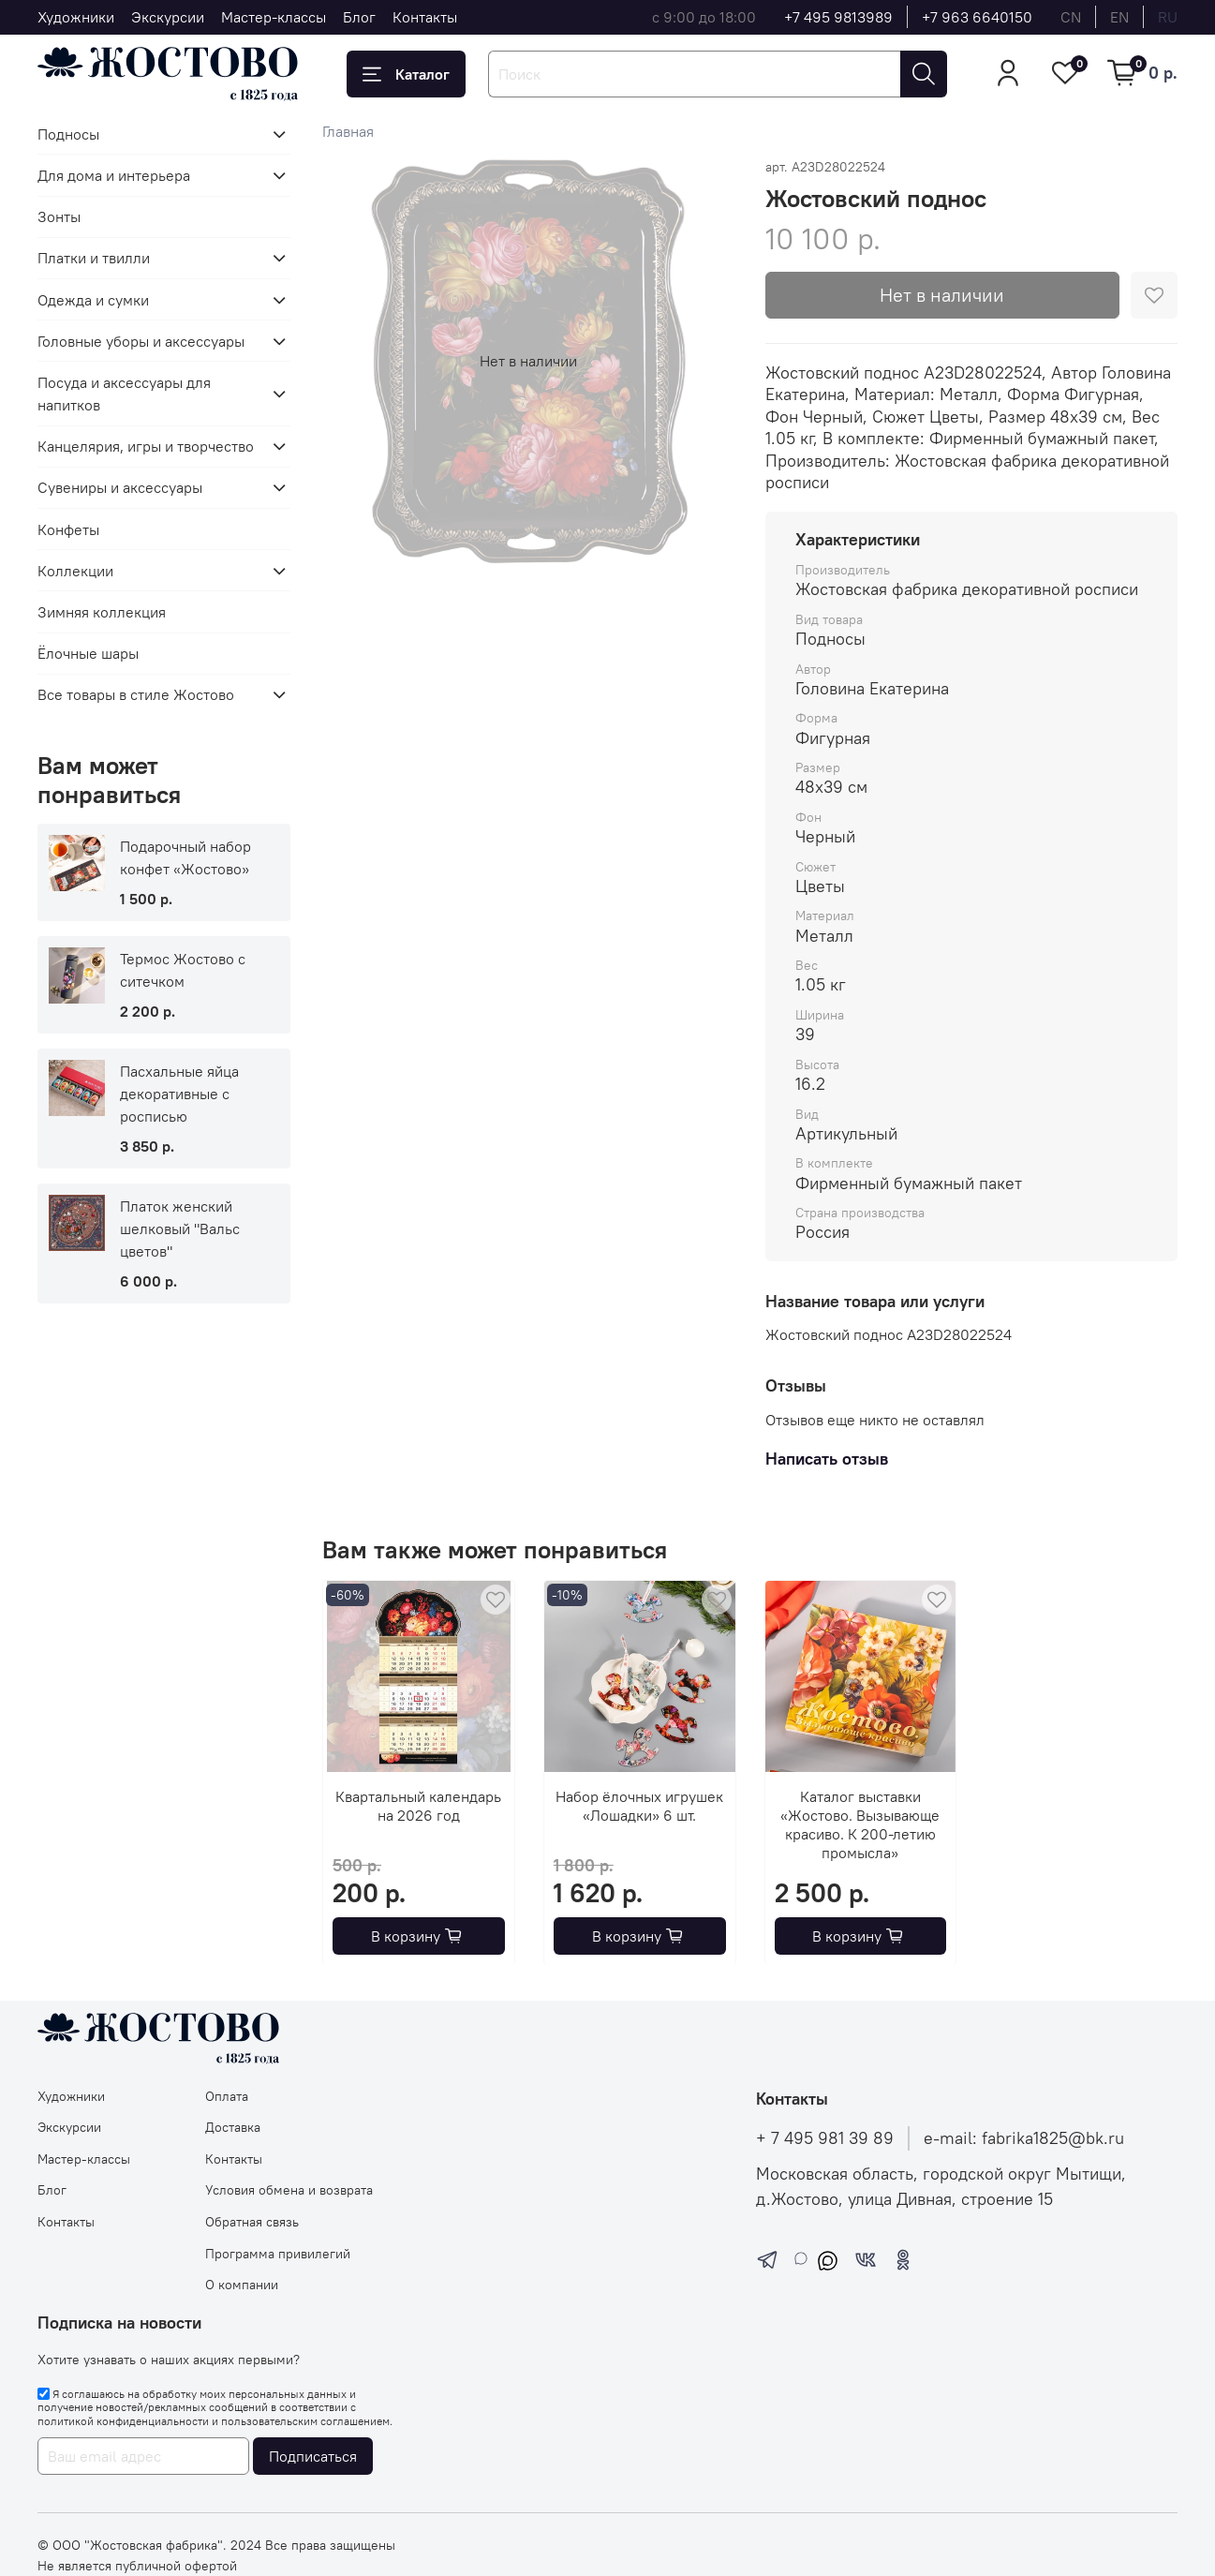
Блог (359, 16)
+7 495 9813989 (838, 16)
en (1119, 16)
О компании (241, 2284)
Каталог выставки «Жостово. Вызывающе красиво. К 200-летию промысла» (861, 1823)
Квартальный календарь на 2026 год (419, 1805)
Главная (348, 131)
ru (1168, 16)
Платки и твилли (93, 257)
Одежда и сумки (93, 299)
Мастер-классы (273, 16)
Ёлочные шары (88, 653)
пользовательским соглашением (305, 2421)
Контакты (425, 16)
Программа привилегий (277, 2253)
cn (1070, 16)
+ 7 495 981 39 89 (825, 2138)
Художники (75, 16)
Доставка (232, 2127)
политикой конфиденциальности (123, 2421)
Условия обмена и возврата (289, 2189)
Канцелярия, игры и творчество (145, 446)
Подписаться (313, 2456)
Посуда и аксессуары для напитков (124, 393)
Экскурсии (167, 16)
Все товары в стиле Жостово (135, 694)
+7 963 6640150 (977, 16)
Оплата (226, 2096)
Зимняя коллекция (101, 612)
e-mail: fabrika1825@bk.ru (1024, 2138)
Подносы (68, 134)
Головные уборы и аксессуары (140, 341)
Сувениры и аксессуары (119, 487)
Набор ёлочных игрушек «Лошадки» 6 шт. (639, 1805)
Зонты (59, 216)
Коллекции (75, 570)
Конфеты (68, 529)
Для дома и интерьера (113, 175)
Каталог (406, 74)
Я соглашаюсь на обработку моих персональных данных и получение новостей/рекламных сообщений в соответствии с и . (215, 2407)
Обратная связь (252, 2221)
